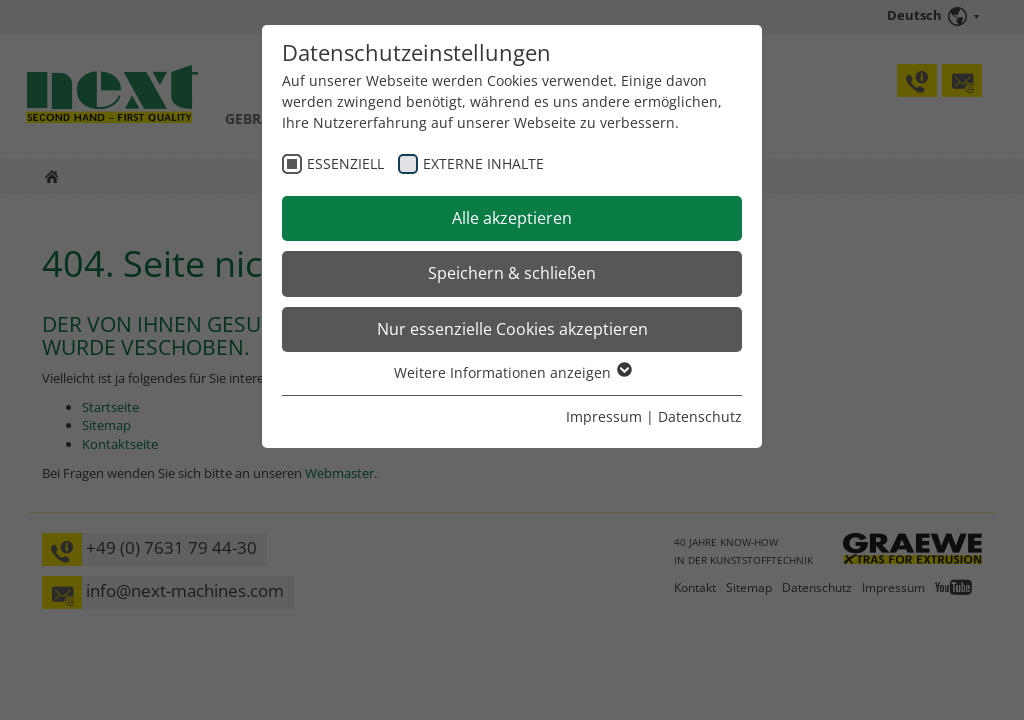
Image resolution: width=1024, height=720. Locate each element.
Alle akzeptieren (512, 218)
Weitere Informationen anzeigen (512, 372)
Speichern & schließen (512, 273)
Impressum (604, 416)
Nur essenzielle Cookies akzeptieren (512, 329)
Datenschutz (700, 416)
